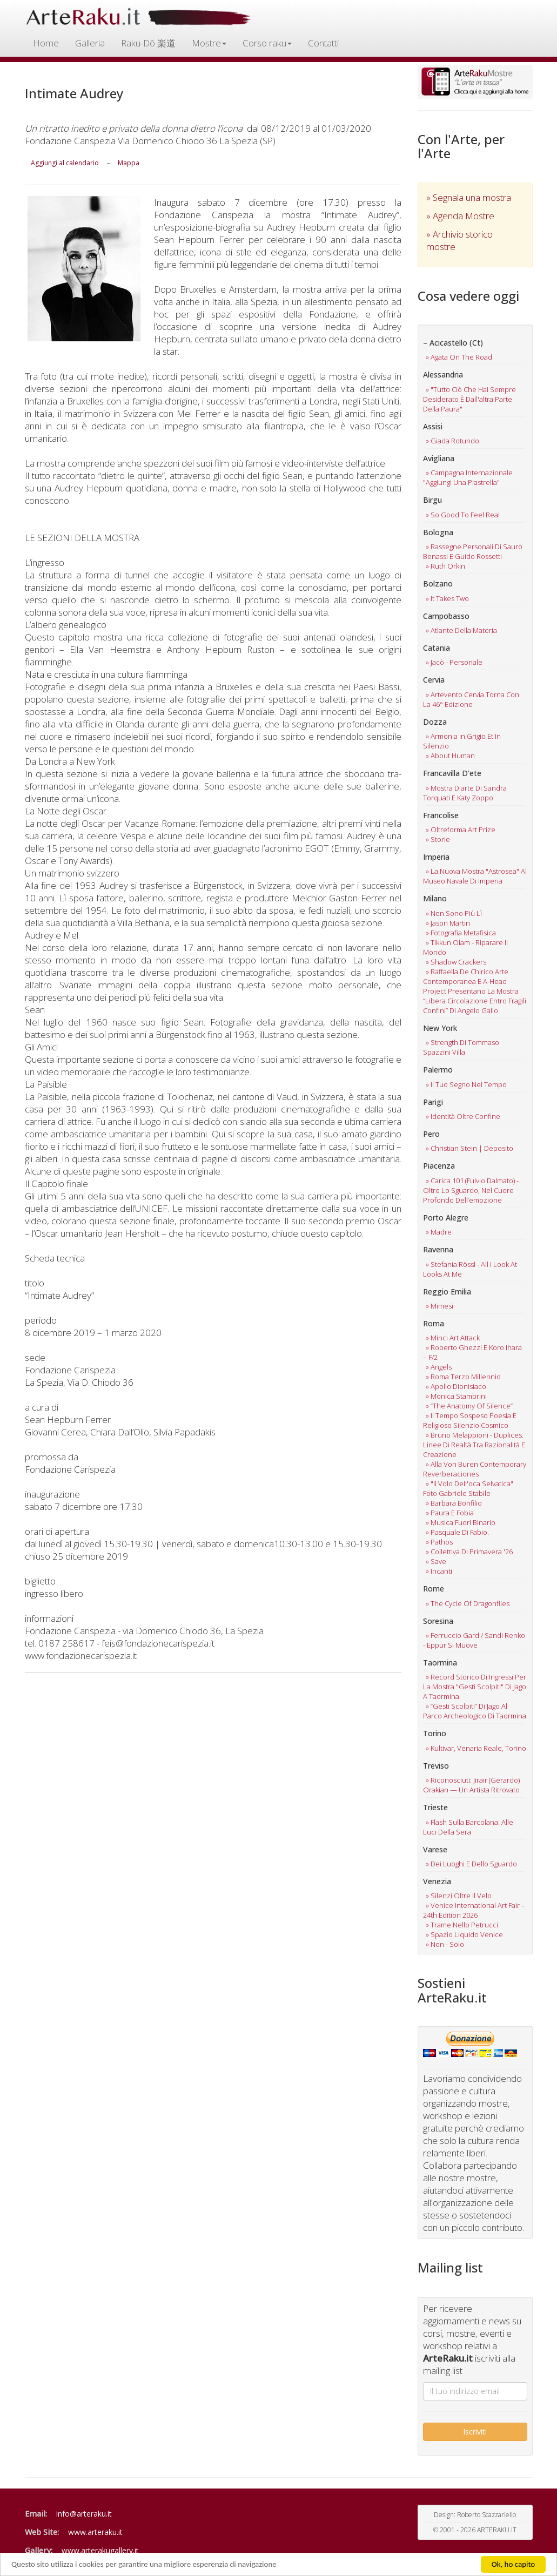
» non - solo (445, 1944)
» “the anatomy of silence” (469, 1406)
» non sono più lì (454, 913)
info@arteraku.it (84, 2513)
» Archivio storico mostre (459, 240)
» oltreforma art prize (460, 829)
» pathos (439, 1542)
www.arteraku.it (95, 2532)
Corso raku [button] (267, 43)
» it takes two (447, 598)
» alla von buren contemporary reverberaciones (474, 1469)
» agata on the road (459, 357)
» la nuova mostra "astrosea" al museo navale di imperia (475, 876)
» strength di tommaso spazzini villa (461, 1047)
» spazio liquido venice (464, 1934)
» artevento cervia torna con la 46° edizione (471, 699)
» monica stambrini (456, 1396)
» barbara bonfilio (454, 1503)
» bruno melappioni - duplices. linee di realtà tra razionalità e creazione (474, 1444)
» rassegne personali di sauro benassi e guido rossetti (472, 551)
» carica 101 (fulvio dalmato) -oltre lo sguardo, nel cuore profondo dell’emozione (471, 1190)
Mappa (128, 162)
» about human (450, 755)
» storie (438, 839)
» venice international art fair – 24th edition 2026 (474, 1910)
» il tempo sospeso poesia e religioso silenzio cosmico (469, 1420)
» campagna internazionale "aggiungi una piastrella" (468, 477)
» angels (439, 1367)
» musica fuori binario (460, 1522)
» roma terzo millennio (463, 1376)
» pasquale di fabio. (457, 1532)
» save (436, 1561)
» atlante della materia (461, 630)
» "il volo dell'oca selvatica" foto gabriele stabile (468, 1488)
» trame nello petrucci (462, 1925)
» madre (439, 1232)
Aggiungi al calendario (65, 162)
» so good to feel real (463, 515)
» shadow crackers (456, 962)
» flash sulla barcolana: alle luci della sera (468, 1827)
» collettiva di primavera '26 (469, 1551)
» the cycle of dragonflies (467, 1603)
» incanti (439, 1571)
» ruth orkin (445, 566)
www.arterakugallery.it (100, 2550)
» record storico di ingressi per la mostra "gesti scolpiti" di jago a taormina (474, 1686)
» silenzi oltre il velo (459, 1895)
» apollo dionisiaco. (457, 1386)
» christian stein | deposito (469, 1148)
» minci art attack (453, 1338)
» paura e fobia (450, 1513)
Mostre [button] (209, 43)
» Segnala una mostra (468, 197)
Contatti (323, 43)
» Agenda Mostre (460, 216)
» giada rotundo (452, 441)
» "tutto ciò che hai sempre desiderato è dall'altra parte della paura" (469, 399)
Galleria (90, 43)
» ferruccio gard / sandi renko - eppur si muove (474, 1640)
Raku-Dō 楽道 (148, 43)
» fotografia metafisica (461, 933)
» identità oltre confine (463, 1116)
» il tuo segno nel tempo (466, 1084)
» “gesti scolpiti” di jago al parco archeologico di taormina (474, 1711)
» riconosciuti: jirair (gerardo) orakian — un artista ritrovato (471, 1785)
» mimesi (439, 1306)
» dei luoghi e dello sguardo (471, 1864)
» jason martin (448, 923)
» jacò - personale (454, 662)
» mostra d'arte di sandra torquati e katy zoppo (465, 793)
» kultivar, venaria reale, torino (476, 1748)
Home (46, 43)
